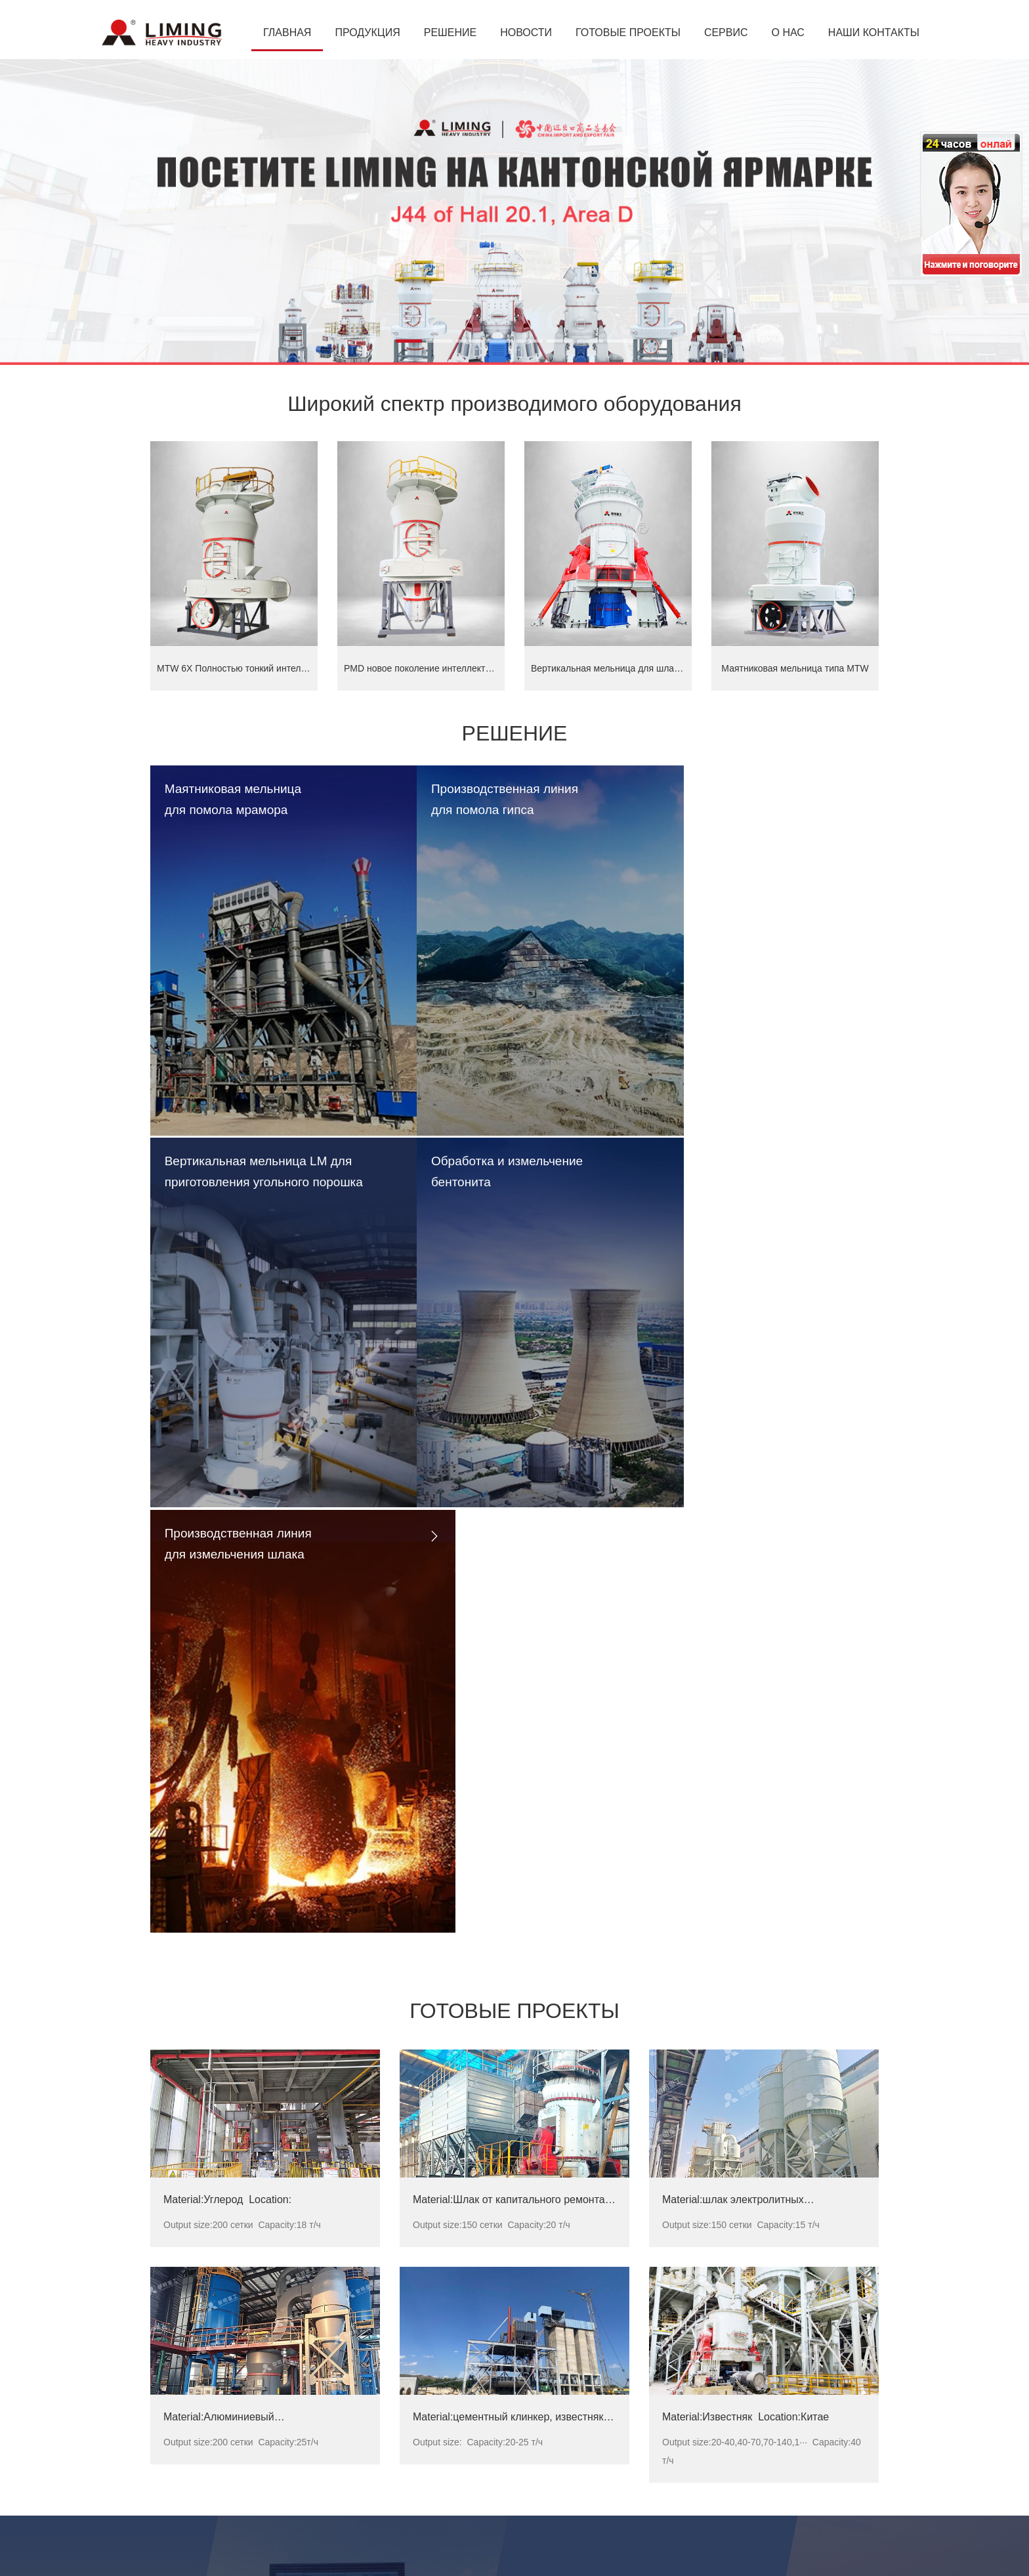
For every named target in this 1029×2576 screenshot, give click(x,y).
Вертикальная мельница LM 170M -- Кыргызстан (503, 2395)
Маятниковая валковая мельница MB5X (235, 2410)
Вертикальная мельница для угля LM (229, 2379)
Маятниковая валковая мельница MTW (234, 2426)
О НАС (788, 32)
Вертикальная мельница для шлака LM (234, 2363)
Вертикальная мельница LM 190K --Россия (491, 2379)
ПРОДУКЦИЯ (367, 32)
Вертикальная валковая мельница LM (231, 2395)
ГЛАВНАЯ (287, 32)
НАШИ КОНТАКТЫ (873, 32)
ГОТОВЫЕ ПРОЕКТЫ (628, 32)
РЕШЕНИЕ (450, 32)
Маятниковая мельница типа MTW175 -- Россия (502, 2347)
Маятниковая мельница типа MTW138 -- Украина (504, 2363)
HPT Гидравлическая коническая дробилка (242, 2473)
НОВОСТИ (526, 32)
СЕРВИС (726, 32)
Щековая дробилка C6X (201, 2458)
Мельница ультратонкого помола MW (229, 2442)
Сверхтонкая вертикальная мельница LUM (241, 2347)
